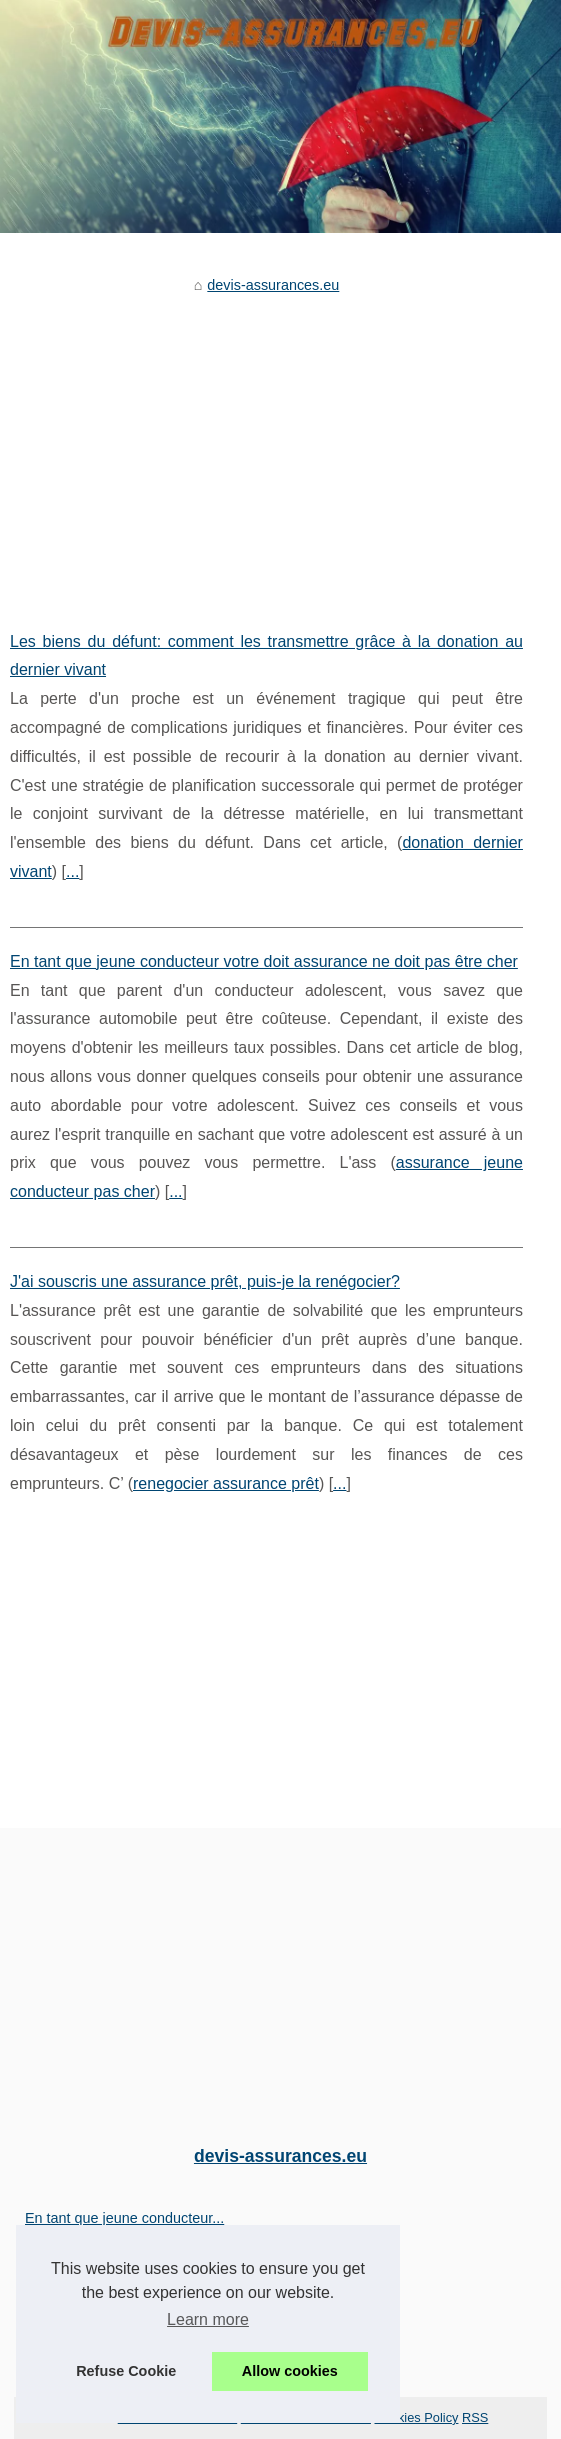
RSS (475, 2417)
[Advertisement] (266, 448)
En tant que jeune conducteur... (124, 2218)
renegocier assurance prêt (226, 1483)
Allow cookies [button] (290, 2371)
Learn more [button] (208, 2319)
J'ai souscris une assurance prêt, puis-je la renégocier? (205, 1281)
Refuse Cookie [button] (126, 2371)
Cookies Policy (417, 2417)
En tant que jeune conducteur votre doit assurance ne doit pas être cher (264, 961)
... (72, 871)
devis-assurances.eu (273, 285)
